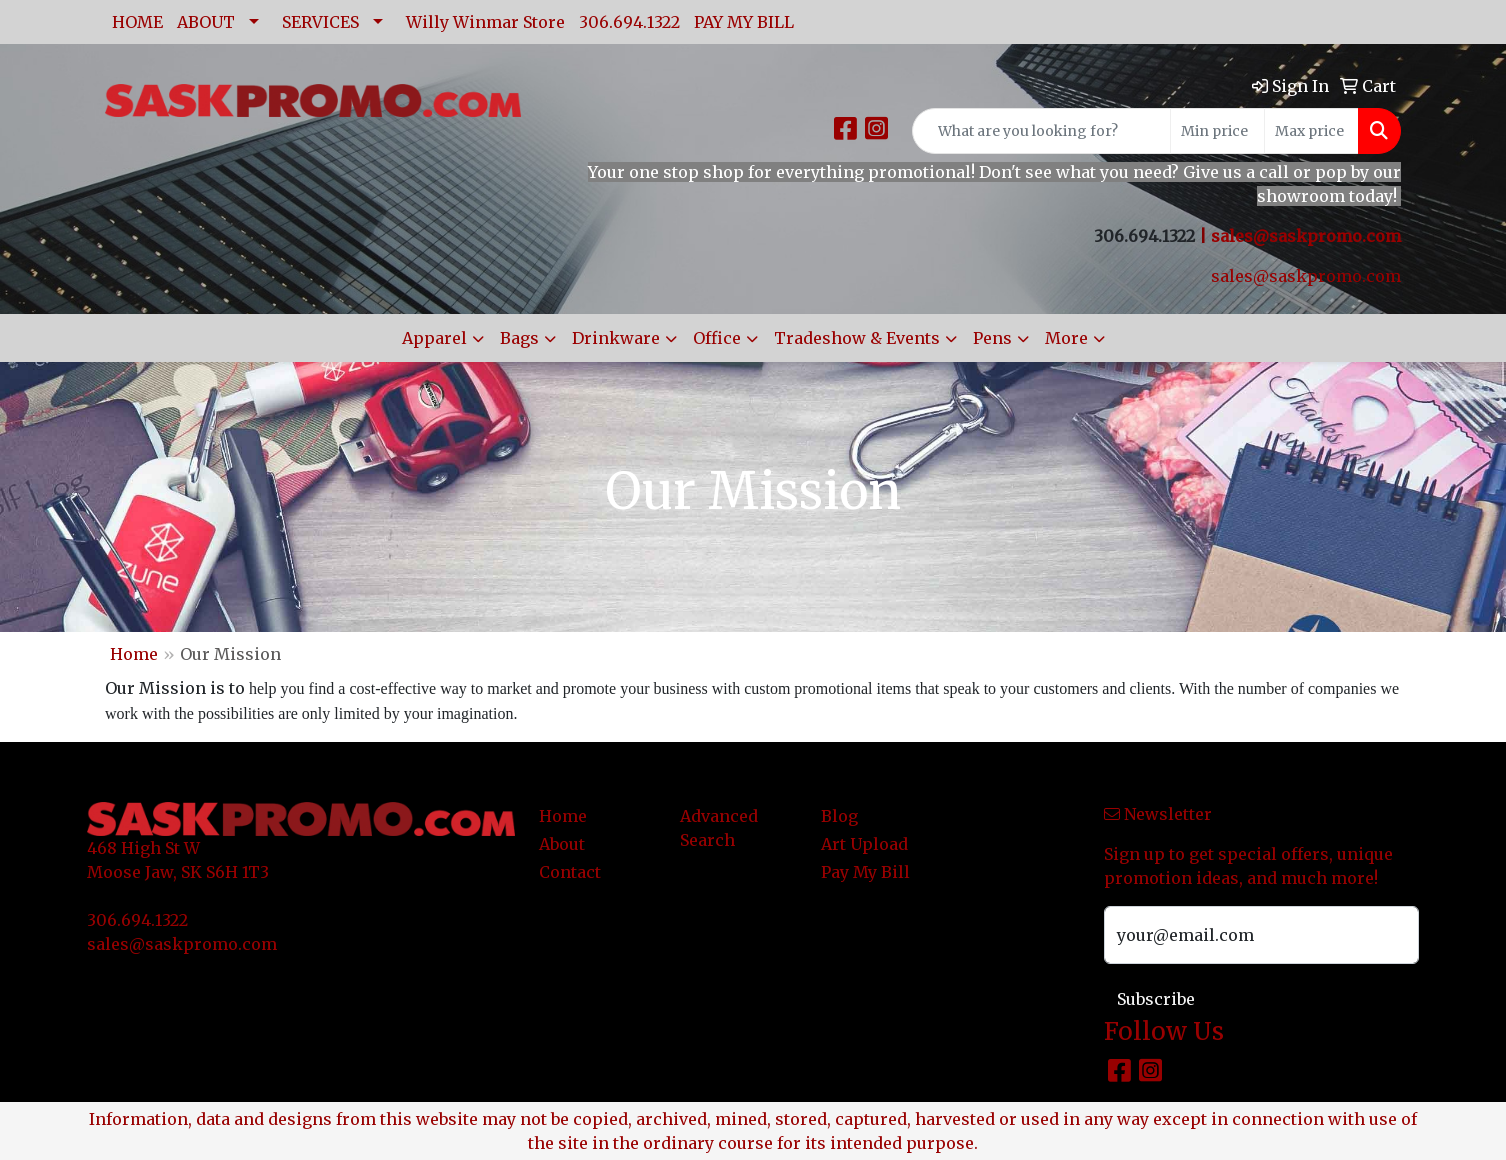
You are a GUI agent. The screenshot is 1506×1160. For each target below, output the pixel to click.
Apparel (434, 338)
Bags (519, 338)
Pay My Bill (865, 872)
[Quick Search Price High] (1311, 131)
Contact (570, 872)
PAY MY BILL (744, 22)
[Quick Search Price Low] (1217, 131)
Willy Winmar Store (485, 22)
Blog (839, 816)
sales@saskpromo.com (1306, 236)
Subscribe (1156, 999)
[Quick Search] (1041, 131)
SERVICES (320, 22)
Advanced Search (719, 828)
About (562, 844)
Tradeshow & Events (857, 338)
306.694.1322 (629, 22)
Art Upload (864, 844)
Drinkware (616, 338)
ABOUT (206, 22)
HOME (137, 22)
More (1066, 338)
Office (717, 338)
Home (134, 654)
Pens (992, 338)
